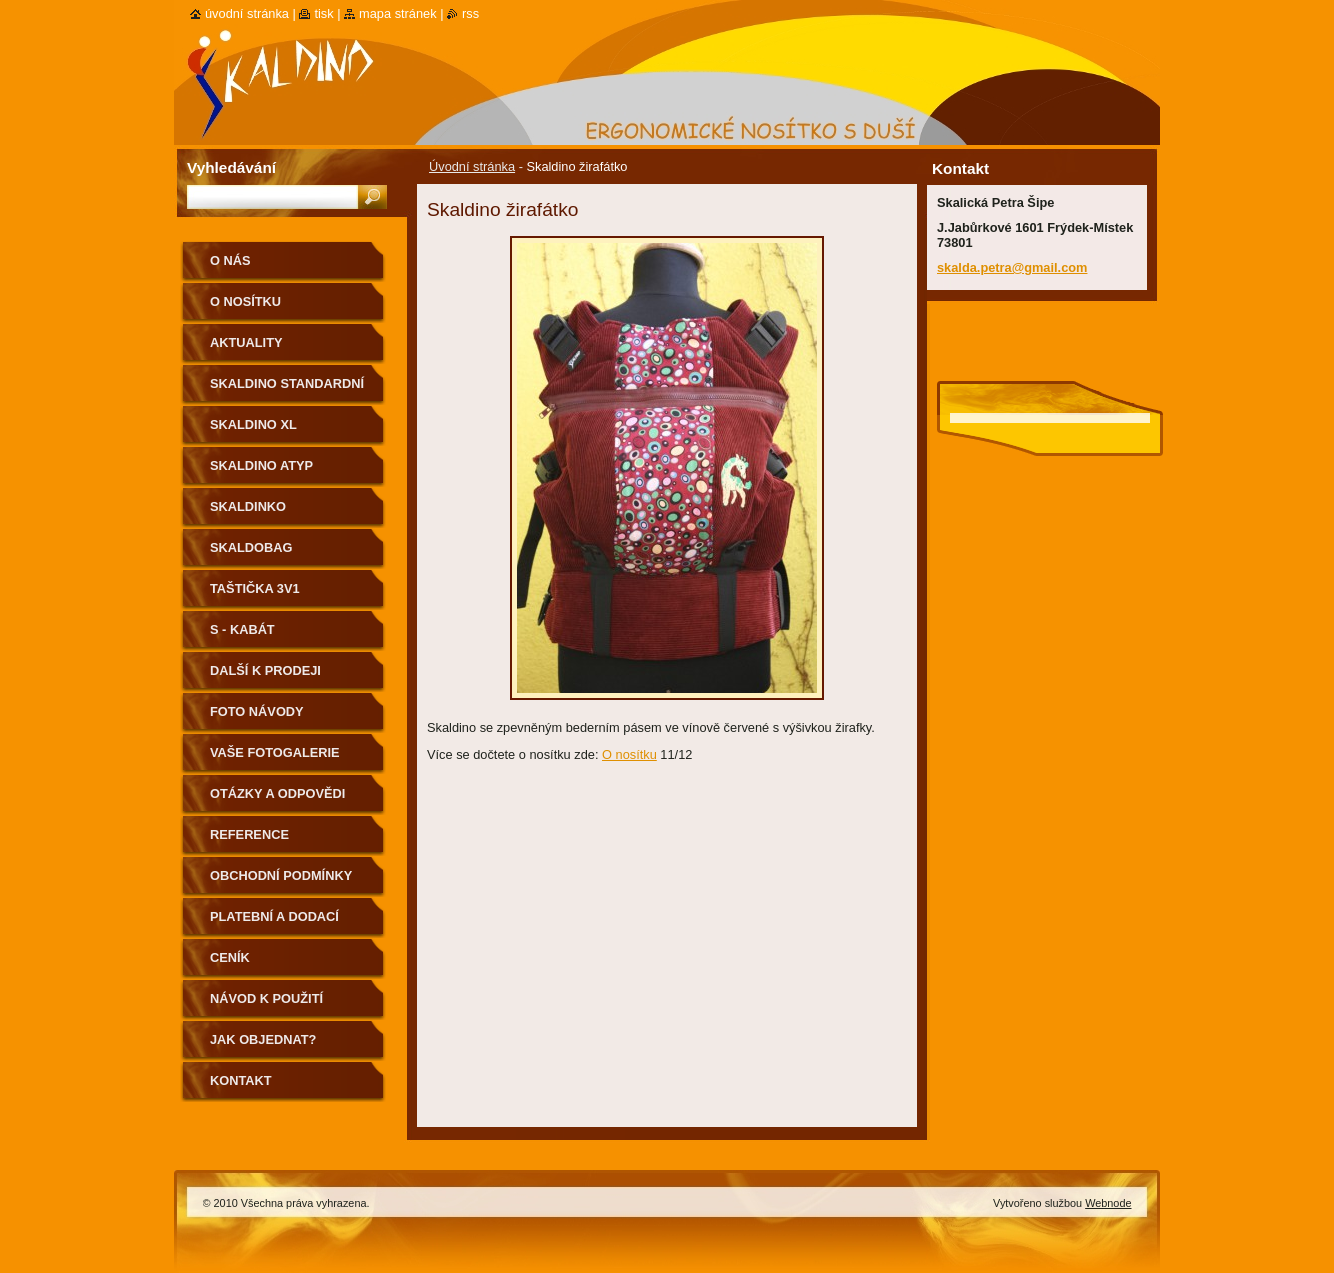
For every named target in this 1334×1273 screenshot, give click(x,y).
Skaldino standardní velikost (287, 390)
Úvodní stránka (472, 166)
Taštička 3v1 (255, 588)
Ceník (230, 957)
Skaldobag (251, 547)
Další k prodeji (265, 670)
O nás (230, 260)
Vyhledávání (231, 167)
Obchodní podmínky (281, 875)
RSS (470, 13)
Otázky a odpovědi (277, 793)
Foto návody (257, 711)
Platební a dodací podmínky (274, 923)
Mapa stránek (398, 13)
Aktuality (246, 342)
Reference (249, 834)
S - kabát (242, 629)
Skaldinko (248, 506)
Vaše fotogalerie (275, 752)
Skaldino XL (253, 424)
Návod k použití (266, 998)
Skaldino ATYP (261, 465)
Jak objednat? (263, 1039)
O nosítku (629, 754)
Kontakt (241, 1080)
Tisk (323, 13)
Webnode (1108, 1203)
